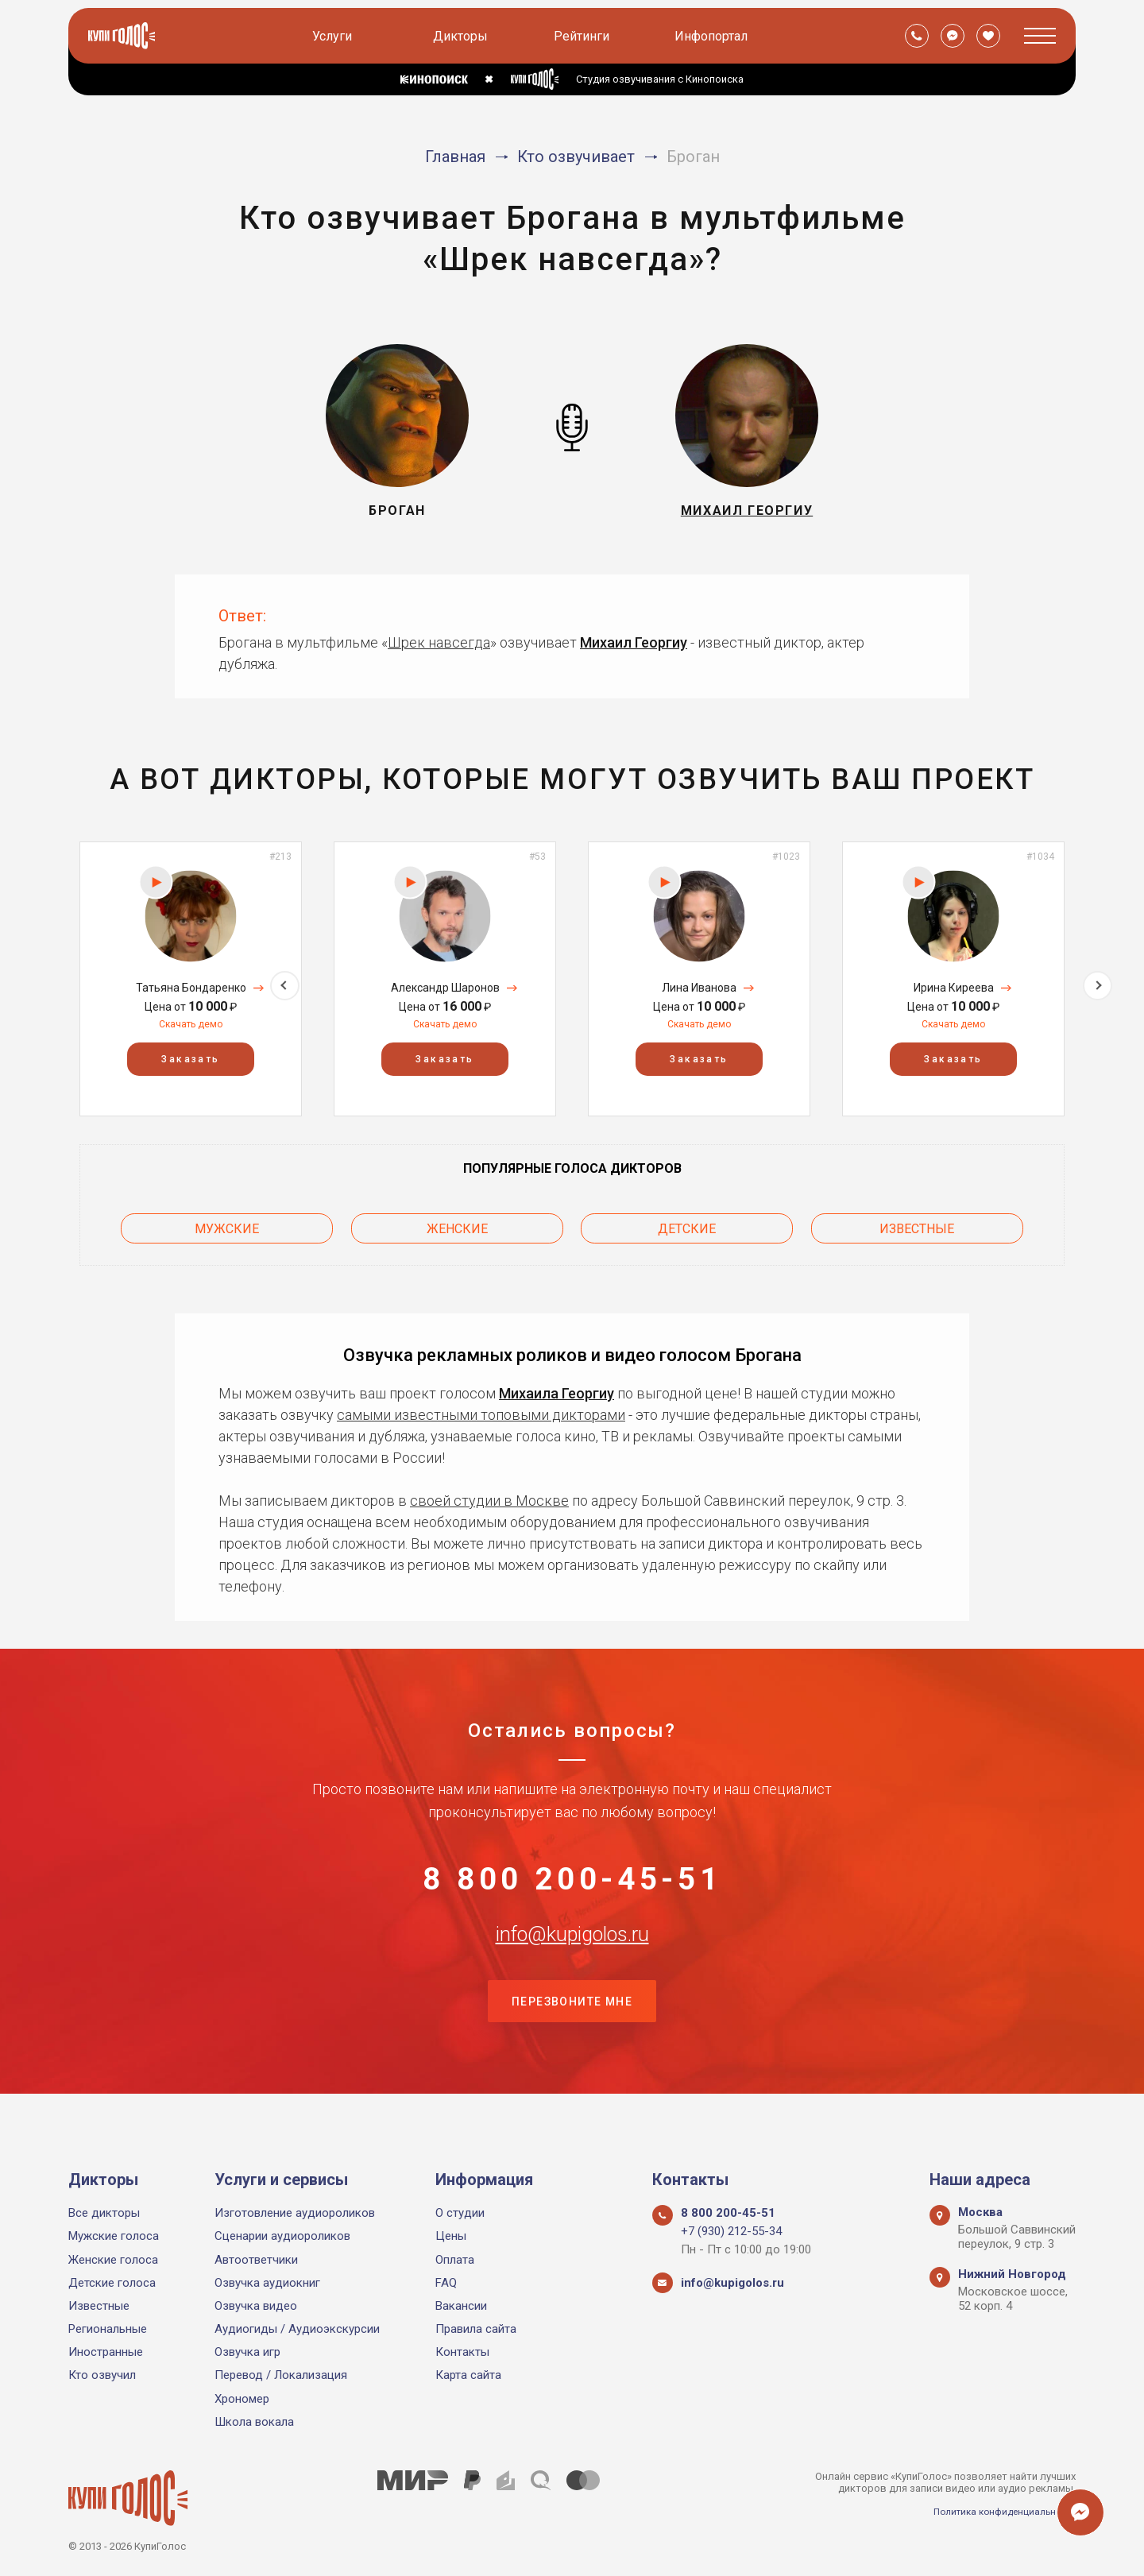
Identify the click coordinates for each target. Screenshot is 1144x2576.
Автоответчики (256, 2260)
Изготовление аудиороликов (294, 2213)
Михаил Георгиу (633, 642)
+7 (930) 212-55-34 (731, 2232)
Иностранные (105, 2353)
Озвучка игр (247, 2353)
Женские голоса (113, 2260)
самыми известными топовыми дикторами (481, 1406)
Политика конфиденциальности (998, 2511)
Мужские (227, 1224)
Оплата (454, 2260)
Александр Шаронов (445, 987)
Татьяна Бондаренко (191, 987)
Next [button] (1097, 978)
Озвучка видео (255, 2306)
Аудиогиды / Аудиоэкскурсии (297, 2329)
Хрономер (241, 2399)
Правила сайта (475, 2329)
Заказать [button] (190, 1059)
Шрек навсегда (439, 642)
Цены (450, 2237)
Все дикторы (104, 2213)
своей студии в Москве (489, 1491)
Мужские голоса (113, 2237)
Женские (457, 1224)
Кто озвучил (102, 2376)
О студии (460, 2213)
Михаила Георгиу (556, 1384)
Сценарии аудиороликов (282, 2237)
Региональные (107, 2329)
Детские (687, 1224)
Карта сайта (468, 2376)
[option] (190, 978)
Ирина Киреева (954, 987)
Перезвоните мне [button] (572, 2036)
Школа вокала (254, 2422)
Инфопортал (713, 36)
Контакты (462, 2353)
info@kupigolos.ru (572, 1957)
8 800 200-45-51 (572, 1878)
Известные (916, 1224)
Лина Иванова (699, 987)
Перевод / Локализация (280, 2376)
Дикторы (462, 36)
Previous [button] (46, 978)
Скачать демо (190, 1024)
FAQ (446, 2283)
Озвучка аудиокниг (267, 2283)
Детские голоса (112, 2283)
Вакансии (461, 2306)
